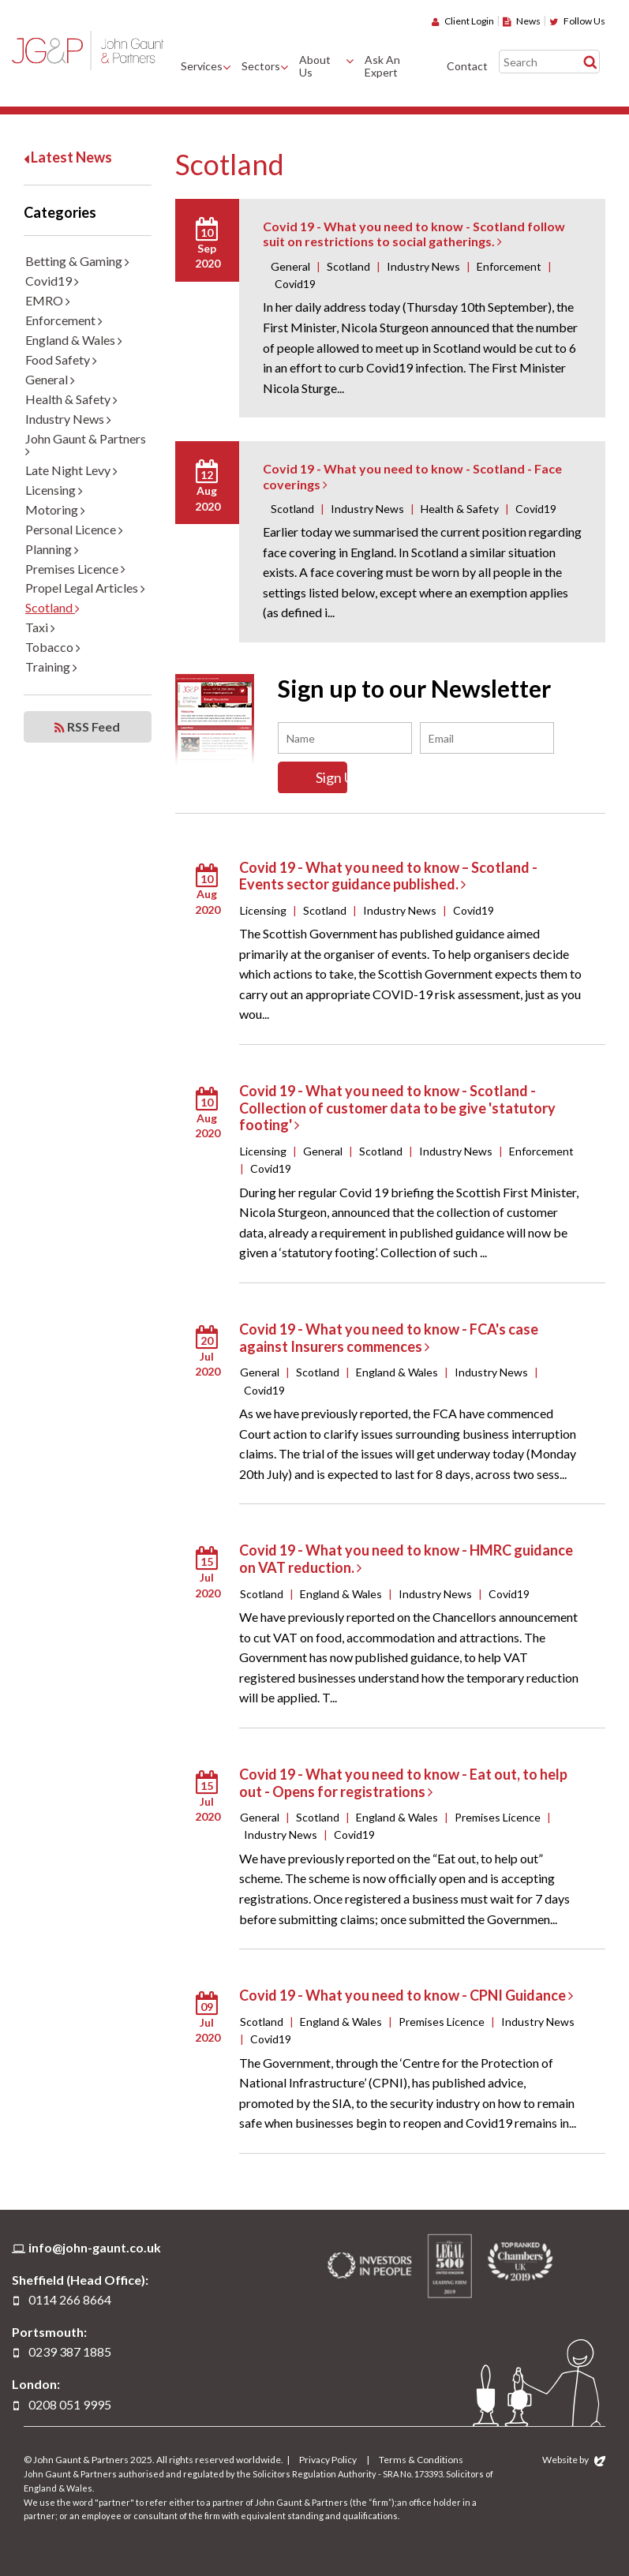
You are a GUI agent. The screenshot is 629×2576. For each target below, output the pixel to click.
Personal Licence (74, 529)
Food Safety (61, 359)
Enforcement (64, 320)
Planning (52, 548)
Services (202, 66)
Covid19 (52, 280)
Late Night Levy (71, 469)
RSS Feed (87, 727)
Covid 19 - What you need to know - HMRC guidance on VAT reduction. (406, 1558)
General (50, 379)
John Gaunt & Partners (87, 50)
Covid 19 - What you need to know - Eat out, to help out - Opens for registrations (403, 1782)
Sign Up (344, 777)
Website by (573, 2460)
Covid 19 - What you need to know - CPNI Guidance (406, 1995)
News (522, 21)
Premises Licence (75, 568)
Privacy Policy (328, 2460)
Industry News (68, 418)
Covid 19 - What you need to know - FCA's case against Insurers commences (388, 1337)
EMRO (47, 300)
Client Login (463, 21)
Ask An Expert (382, 66)
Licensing (54, 489)
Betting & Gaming (77, 260)
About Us (315, 66)
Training (51, 666)
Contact (467, 66)
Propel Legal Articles (85, 587)
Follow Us (577, 21)
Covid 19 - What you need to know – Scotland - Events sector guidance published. (388, 875)
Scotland (52, 607)
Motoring (55, 509)
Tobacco (52, 646)
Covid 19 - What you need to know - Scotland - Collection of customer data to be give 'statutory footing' (397, 1107)
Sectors (260, 66)
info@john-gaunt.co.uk (94, 2247)
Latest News (68, 157)
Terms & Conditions (421, 2460)
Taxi (40, 627)
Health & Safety (71, 398)
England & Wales (73, 339)
